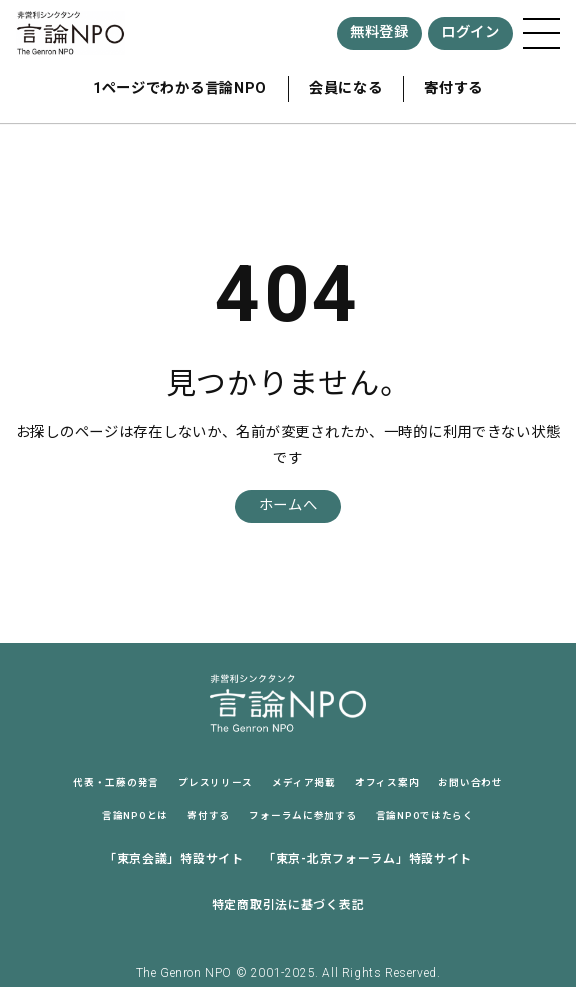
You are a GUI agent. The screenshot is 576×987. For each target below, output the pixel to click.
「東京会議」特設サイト (174, 859)
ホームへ (288, 505)
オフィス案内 (387, 782)
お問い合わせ (470, 782)
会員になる (346, 88)
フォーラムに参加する (302, 815)
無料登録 (379, 32)
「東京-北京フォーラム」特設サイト (367, 859)
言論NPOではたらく (425, 815)
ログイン (470, 32)
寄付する (453, 88)
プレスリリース (215, 782)
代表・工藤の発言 (116, 782)
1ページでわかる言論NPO (180, 88)
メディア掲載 (303, 782)
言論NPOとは (135, 815)
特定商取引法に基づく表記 (288, 905)
